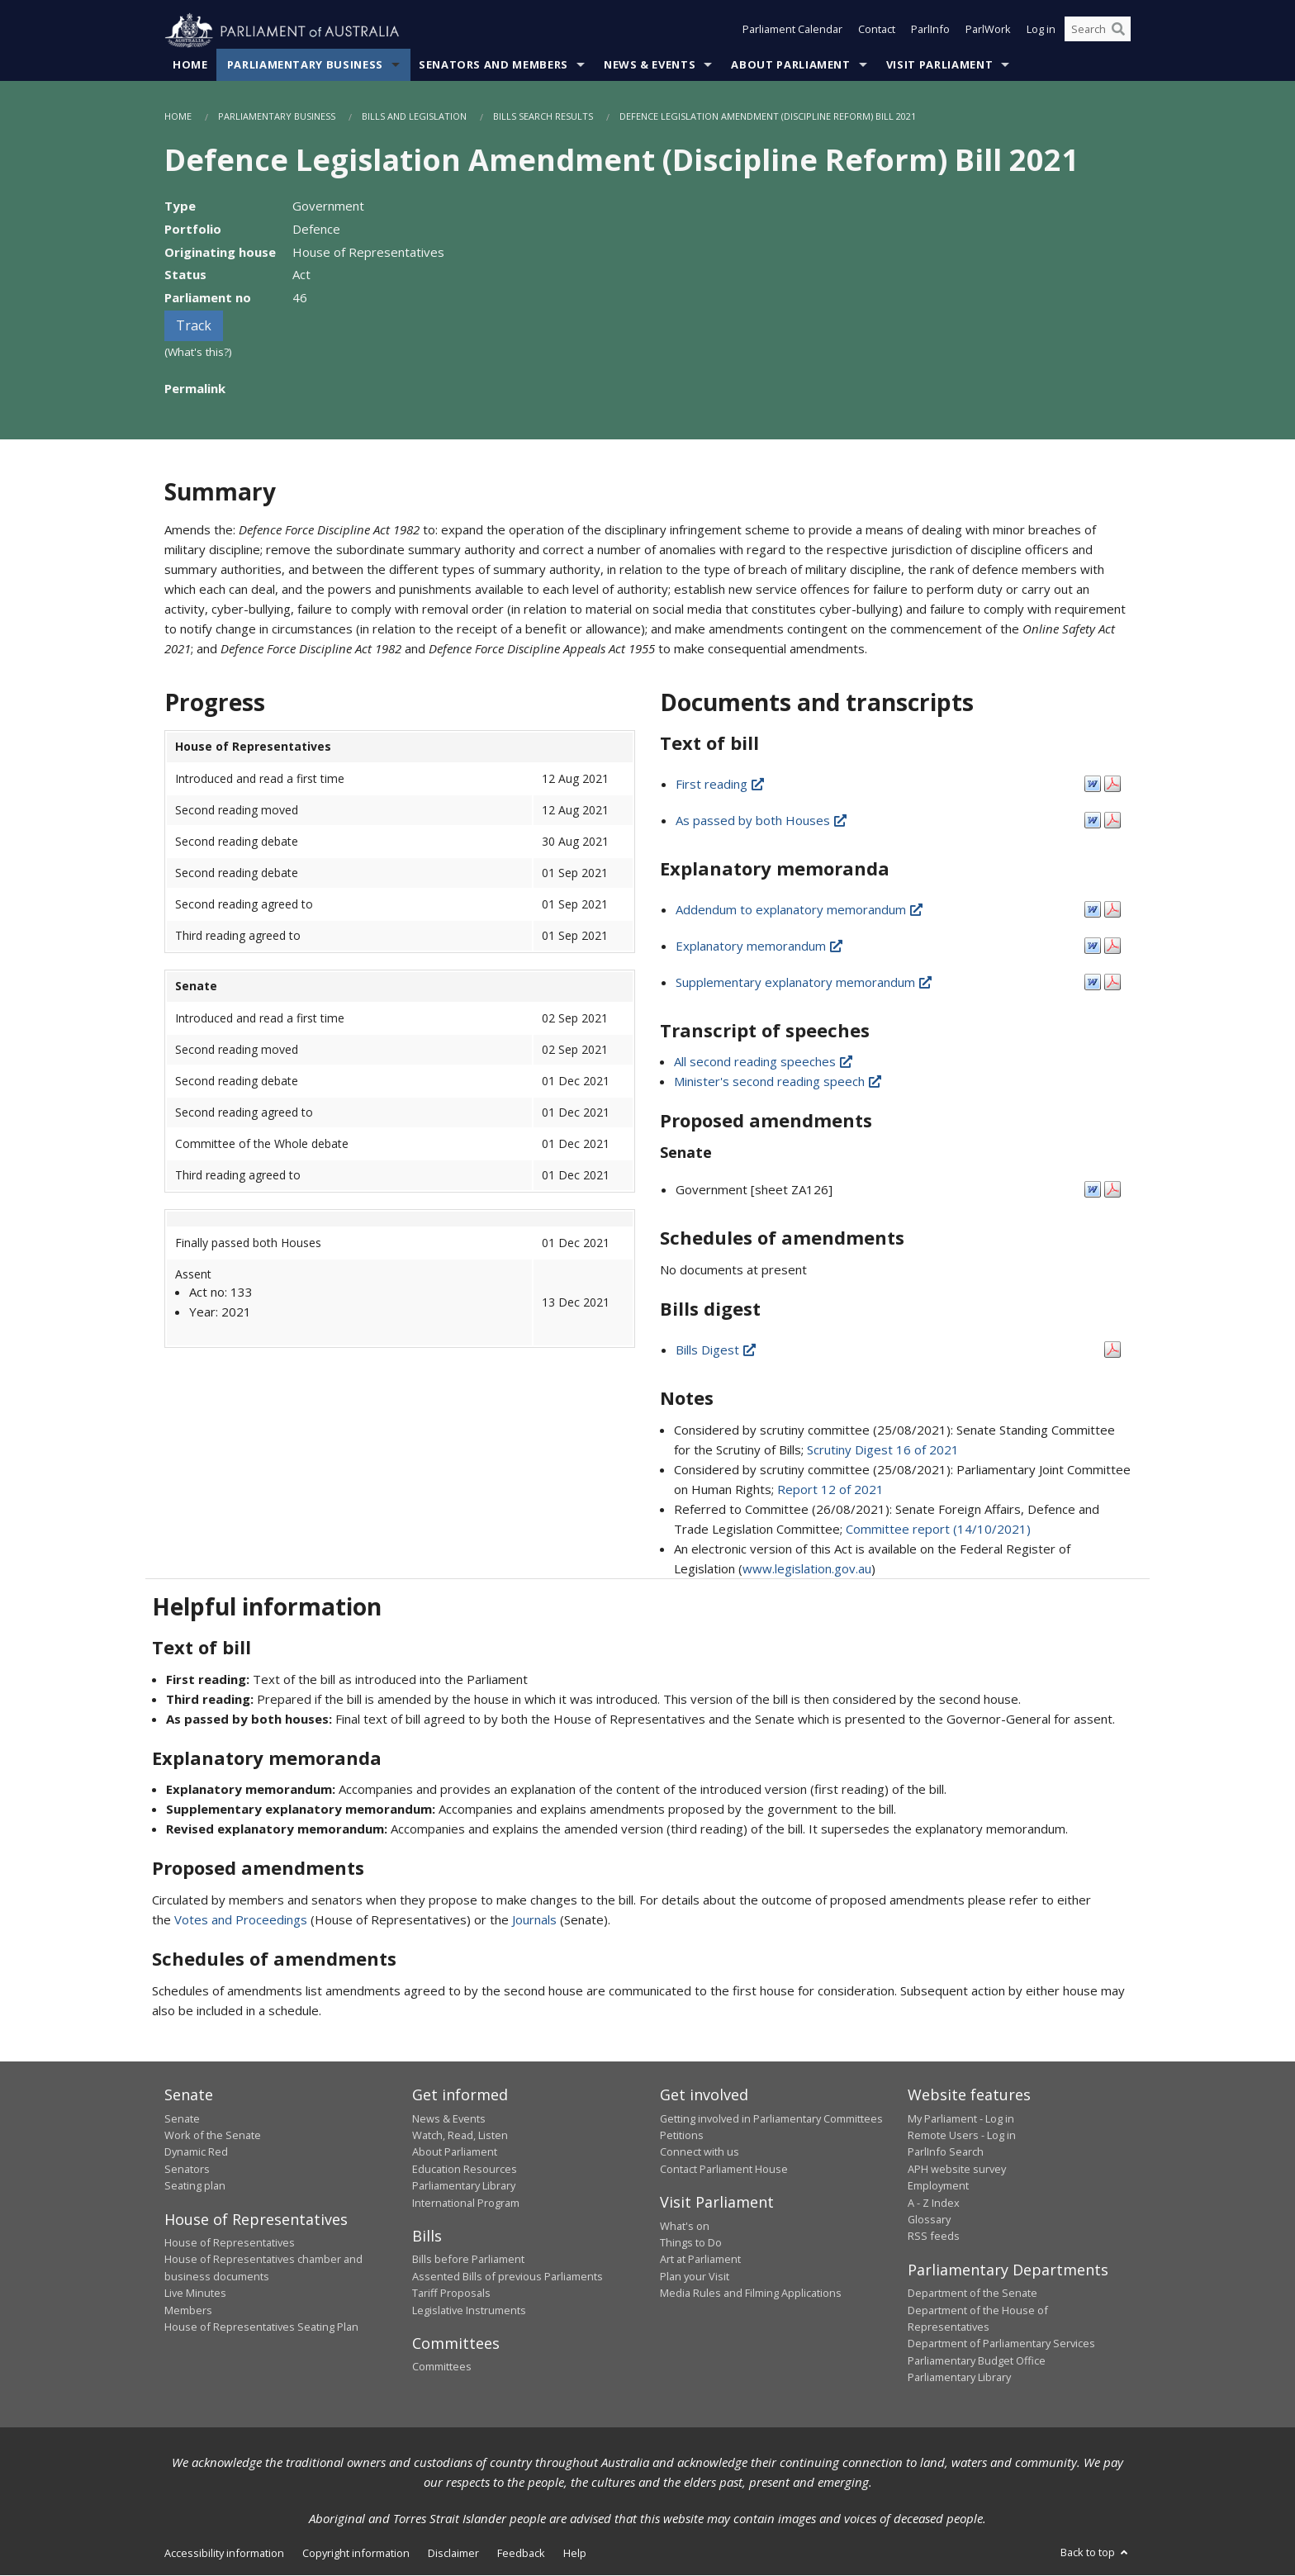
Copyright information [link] (356, 2552)
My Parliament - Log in (961, 2118)
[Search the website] (1098, 31)
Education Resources (464, 2168)
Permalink (194, 388)
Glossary (929, 2220)
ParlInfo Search (946, 2152)
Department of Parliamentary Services (1001, 2343)
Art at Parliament (700, 2259)
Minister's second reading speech (779, 1082)
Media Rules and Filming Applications (751, 2293)
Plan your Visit (694, 2276)
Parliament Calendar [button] (792, 31)
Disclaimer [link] (453, 2552)
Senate (182, 2118)
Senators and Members (493, 65)
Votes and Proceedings (240, 1920)
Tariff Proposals (451, 2293)
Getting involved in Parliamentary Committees (771, 2118)
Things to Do (691, 2243)
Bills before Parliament (468, 2259)
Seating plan (194, 2186)
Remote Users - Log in (962, 2135)
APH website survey (957, 2168)
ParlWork (988, 31)
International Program (465, 2202)
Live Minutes (195, 2293)
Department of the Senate (972, 2293)
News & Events (649, 65)
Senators (187, 2168)
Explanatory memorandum (760, 945)
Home (190, 65)
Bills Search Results (543, 117)
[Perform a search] (1118, 31)
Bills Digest (717, 1350)
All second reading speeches (764, 1062)
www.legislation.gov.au (806, 1568)
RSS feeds (934, 2236)
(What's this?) (198, 352)
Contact (876, 31)
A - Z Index (934, 2202)
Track (193, 326)
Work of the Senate (212, 2135)
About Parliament (790, 65)
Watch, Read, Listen (460, 2135)
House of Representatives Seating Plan (261, 2327)
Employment (938, 2186)
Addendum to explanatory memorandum (800, 909)
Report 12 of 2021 (830, 1489)
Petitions (682, 2135)
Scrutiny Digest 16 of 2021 (883, 1449)
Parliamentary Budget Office (977, 2360)
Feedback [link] (521, 2552)
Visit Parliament (939, 65)
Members (188, 2310)
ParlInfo (930, 31)
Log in (1041, 31)
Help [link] (574, 2552)
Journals (536, 1920)
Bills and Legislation (414, 117)
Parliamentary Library (463, 2186)
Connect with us (699, 2152)
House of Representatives (229, 2243)
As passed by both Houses (762, 820)
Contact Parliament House (724, 2168)
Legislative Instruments (469, 2310)
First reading (721, 784)
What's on (684, 2225)
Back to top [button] (1095, 2552)
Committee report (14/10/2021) (938, 1528)
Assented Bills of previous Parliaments (507, 2276)
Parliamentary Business (305, 65)
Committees (442, 2367)
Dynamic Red (196, 2152)
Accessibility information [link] (224, 2552)
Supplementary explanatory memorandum (805, 982)
